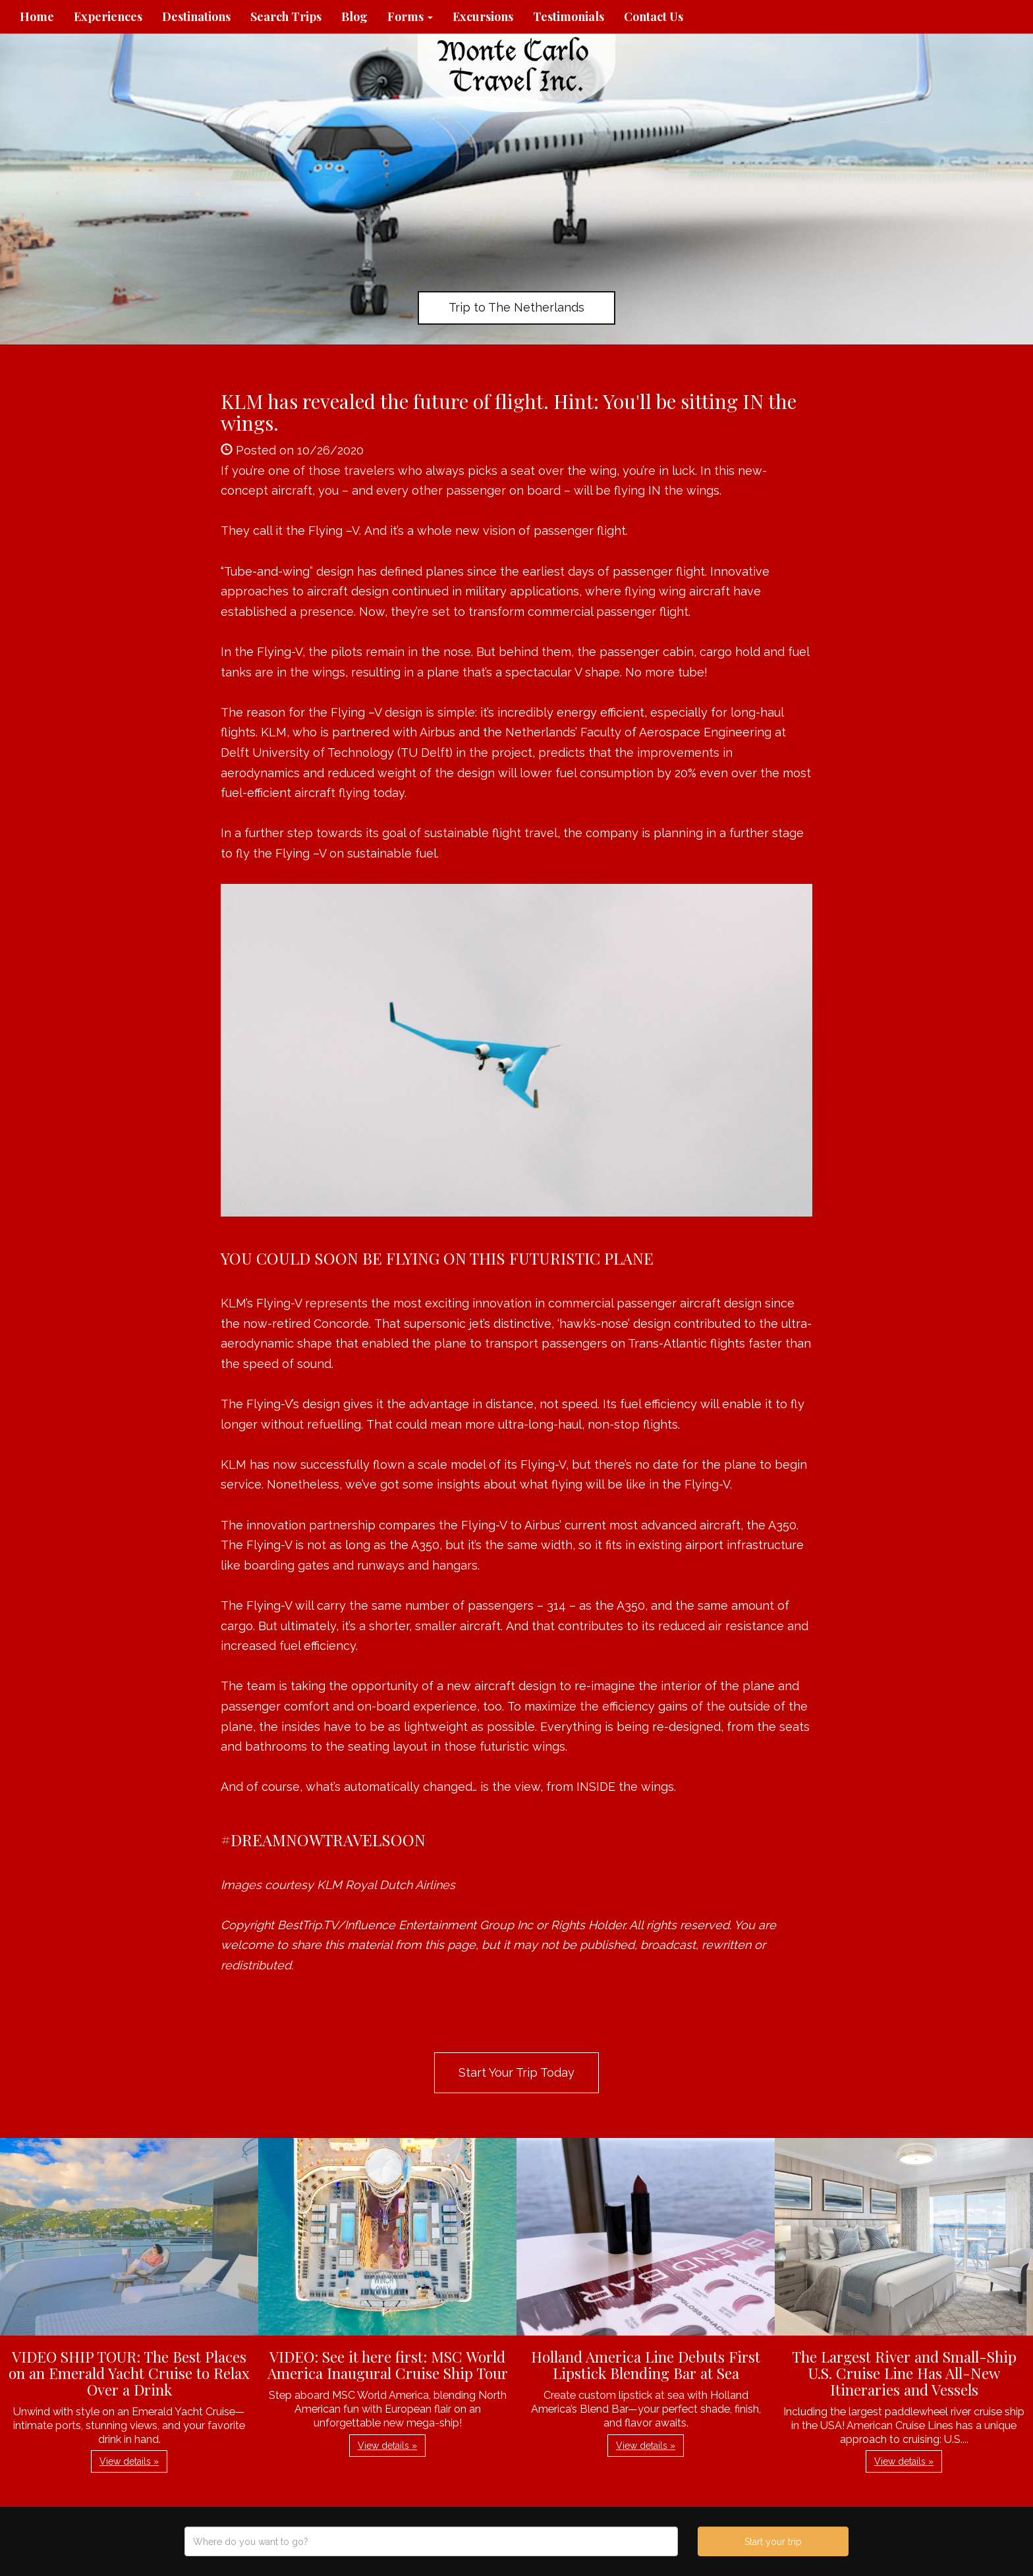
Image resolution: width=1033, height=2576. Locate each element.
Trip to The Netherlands (516, 307)
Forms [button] (410, 16)
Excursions (483, 16)
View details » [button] (129, 2461)
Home (37, 16)
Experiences (108, 16)
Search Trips (285, 16)
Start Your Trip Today (516, 2072)
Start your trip (773, 2541)
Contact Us (653, 16)
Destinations (196, 16)
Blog (354, 16)
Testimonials (568, 16)
